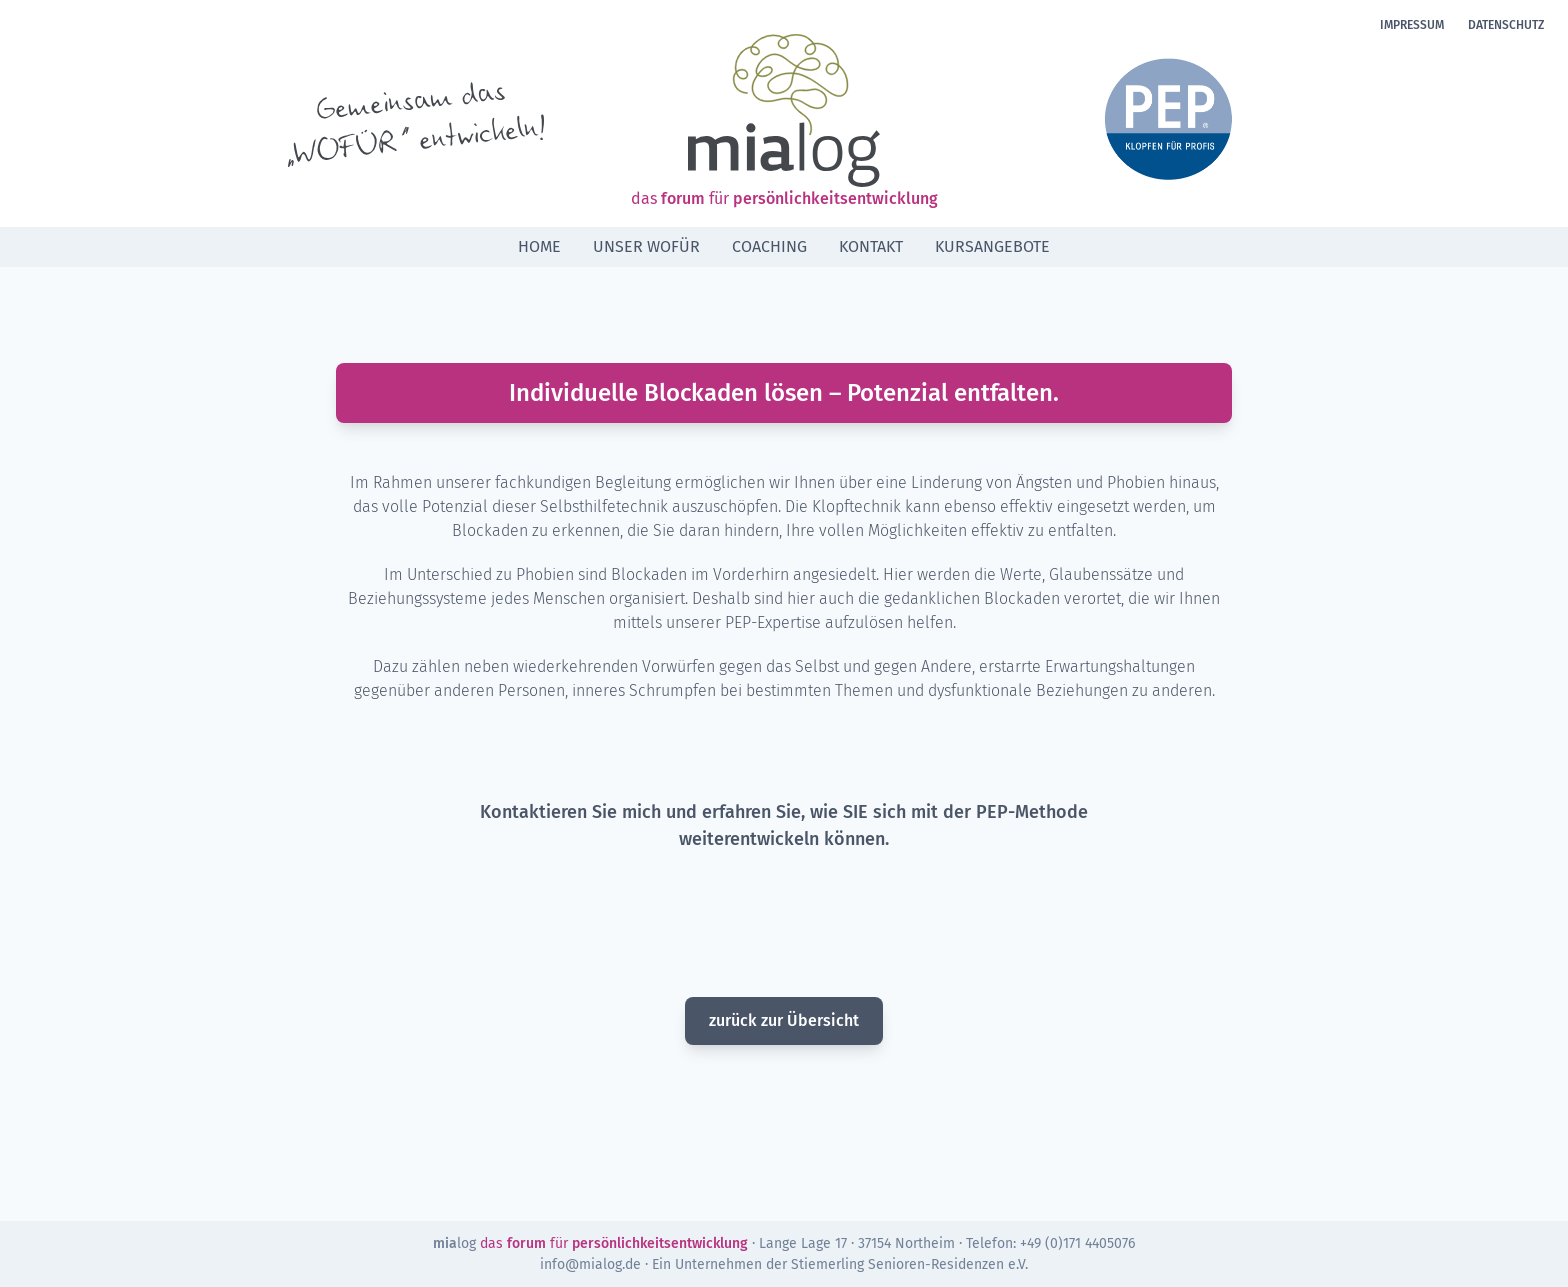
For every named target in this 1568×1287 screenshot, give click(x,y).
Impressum (1412, 25)
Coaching (769, 246)
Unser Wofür (646, 246)
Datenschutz (1506, 25)
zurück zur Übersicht (784, 1020)
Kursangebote (992, 246)
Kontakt (871, 246)
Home (539, 246)
